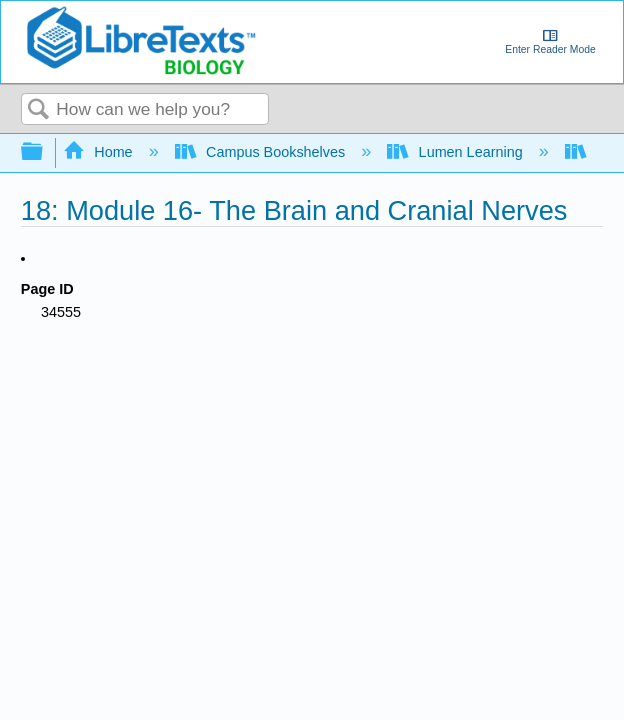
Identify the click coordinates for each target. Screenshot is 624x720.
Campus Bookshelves (262, 152)
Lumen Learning (456, 152)
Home (100, 152)
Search (39, 110)
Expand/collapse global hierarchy (45, 152)
